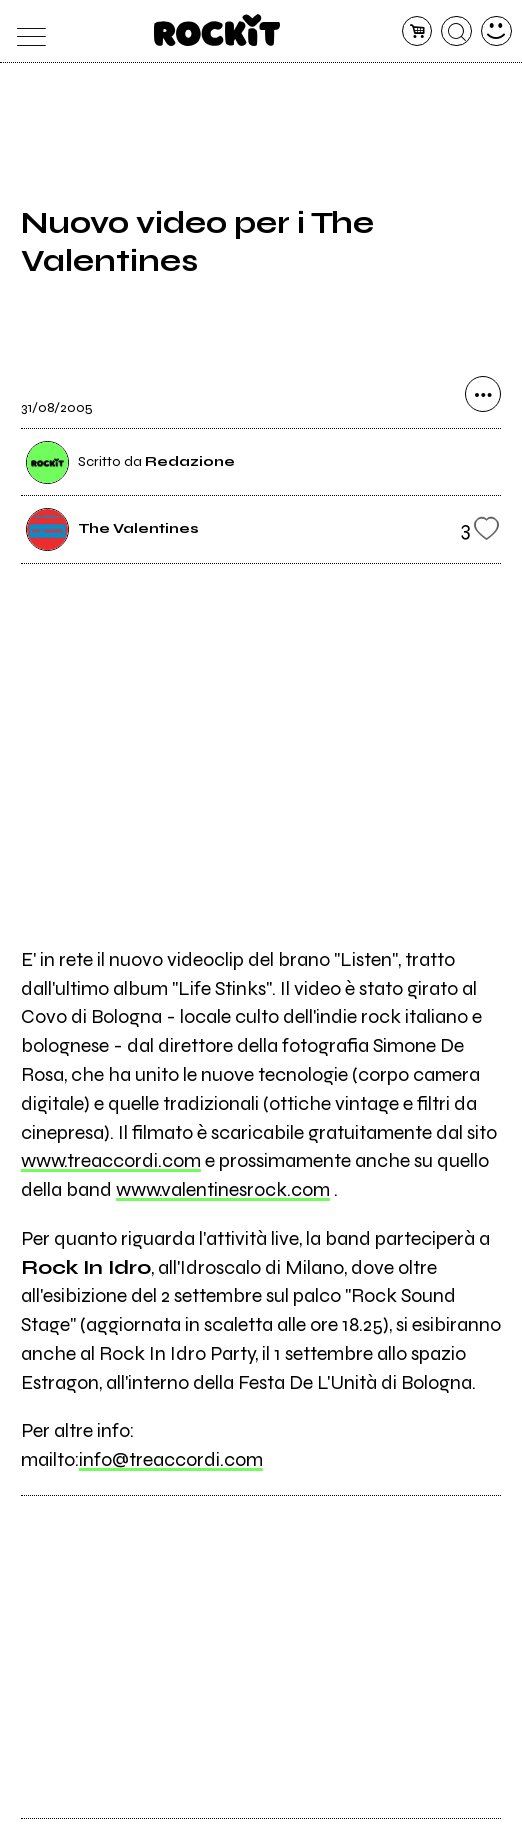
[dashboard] (496, 31)
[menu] (25, 31)
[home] (217, 30)
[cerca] (456, 31)
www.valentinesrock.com (223, 1189)
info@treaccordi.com (171, 1459)
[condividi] (483, 394)
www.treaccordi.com (111, 1160)
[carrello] (417, 31)
